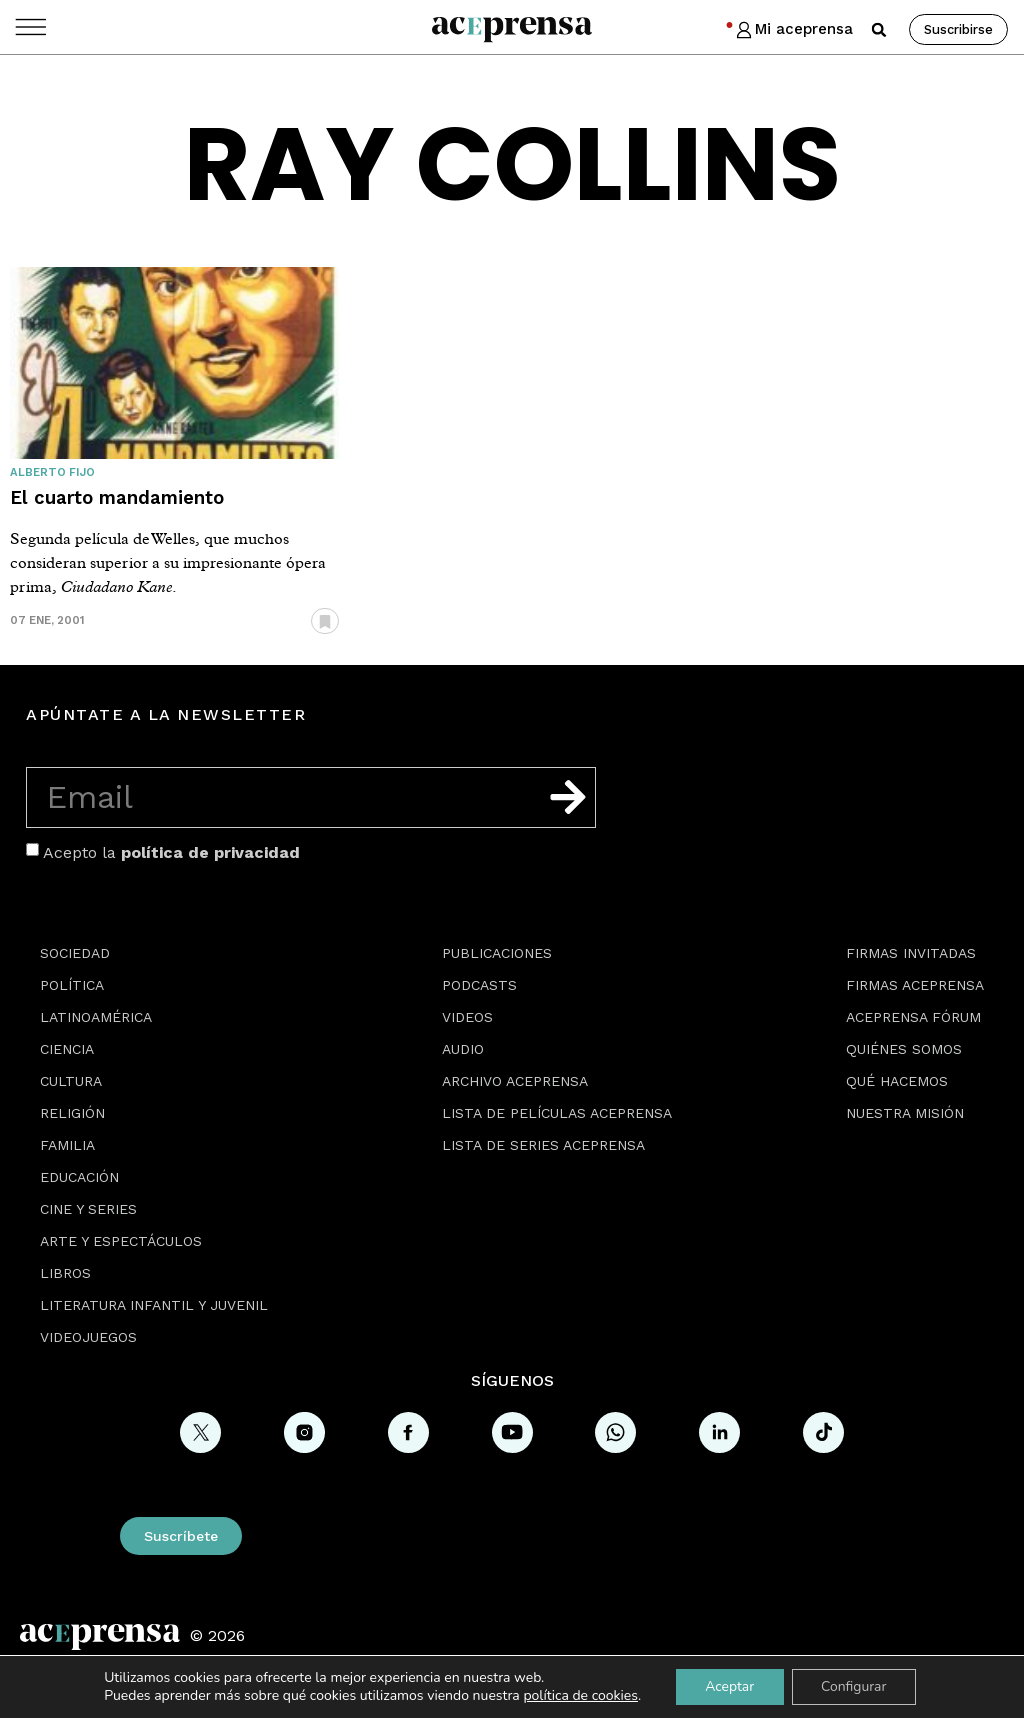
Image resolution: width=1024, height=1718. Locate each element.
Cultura (71, 1081)
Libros (65, 1273)
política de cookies (579, 1695)
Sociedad (75, 953)
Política (72, 985)
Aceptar (728, 1686)
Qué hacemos (897, 1081)
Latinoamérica (96, 1017)
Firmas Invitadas (911, 953)
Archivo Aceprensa (515, 1081)
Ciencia (67, 1049)
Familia (67, 1145)
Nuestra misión (905, 1113)
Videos (467, 1017)
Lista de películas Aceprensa (557, 1113)
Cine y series (88, 1209)
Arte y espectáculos (121, 1241)
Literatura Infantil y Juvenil (154, 1305)
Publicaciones (497, 953)
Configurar (855, 1686)
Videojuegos (88, 1337)
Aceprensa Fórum (913, 1017)
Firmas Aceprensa (915, 985)
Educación (79, 1177)
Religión (72, 1113)
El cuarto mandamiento (117, 497)
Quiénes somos (904, 1049)
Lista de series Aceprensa (543, 1145)
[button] (879, 30)
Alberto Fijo (52, 472)
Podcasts (479, 985)
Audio (463, 1049)
